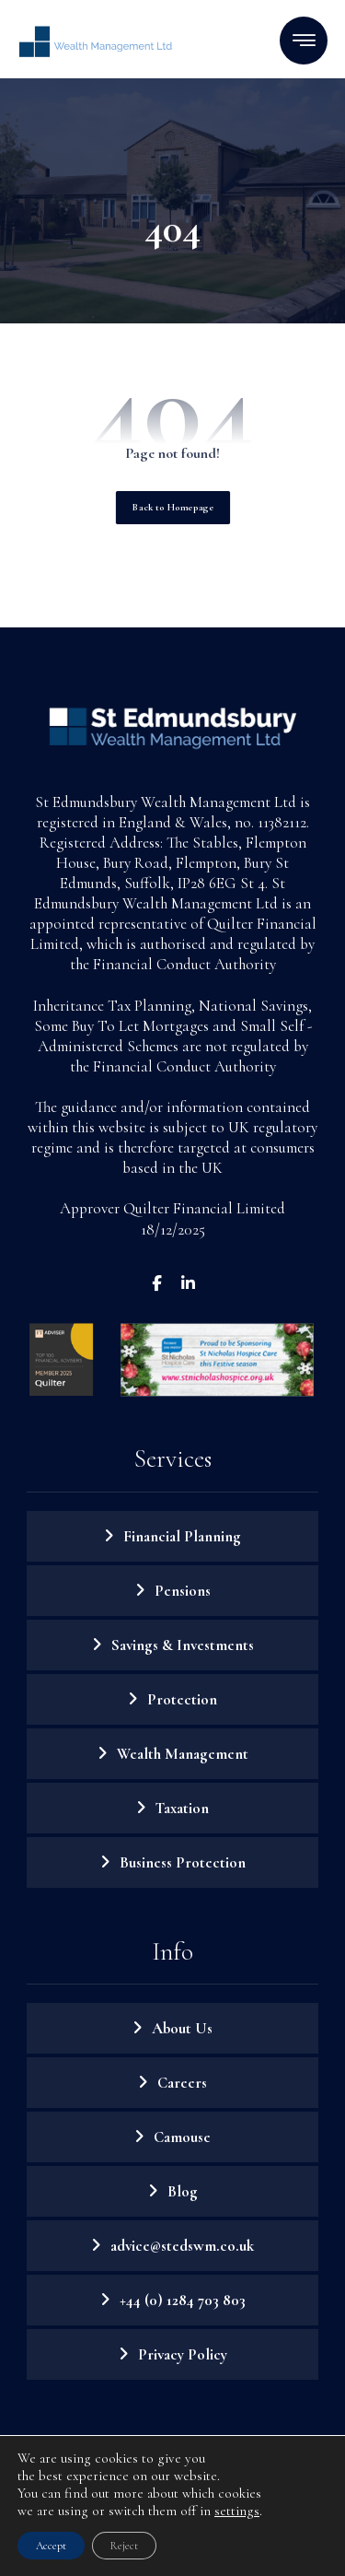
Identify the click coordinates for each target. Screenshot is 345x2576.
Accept (51, 2545)
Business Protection (183, 1862)
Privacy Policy (182, 2354)
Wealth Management (182, 1753)
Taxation (182, 1808)
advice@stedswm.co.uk (182, 2245)
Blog (182, 2191)
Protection (182, 1699)
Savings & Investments (182, 1645)
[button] (304, 40)
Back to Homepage (172, 507)
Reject (124, 2545)
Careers (182, 2082)
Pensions (183, 1590)
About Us (182, 2028)
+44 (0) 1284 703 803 (183, 2300)
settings (236, 2510)
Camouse (182, 2137)
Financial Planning (182, 1536)
